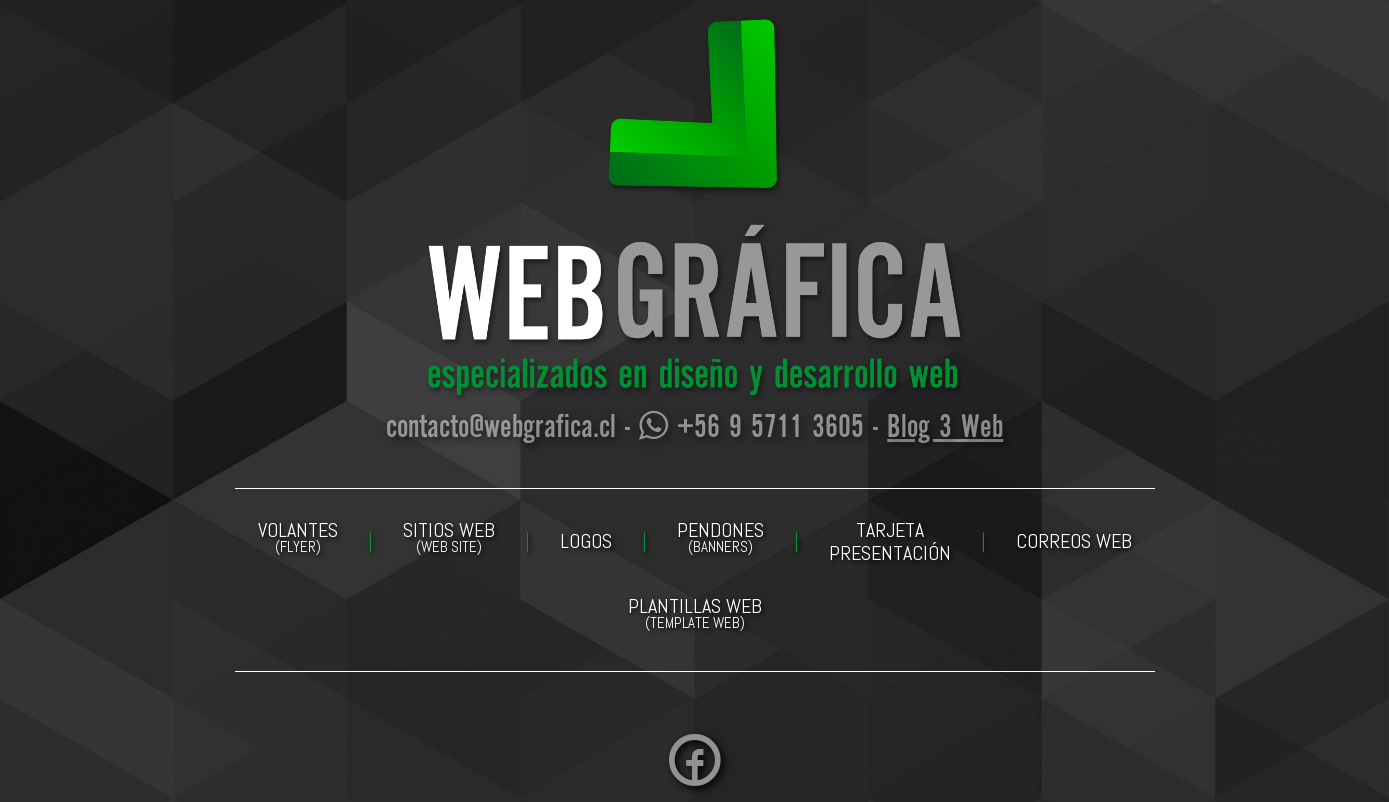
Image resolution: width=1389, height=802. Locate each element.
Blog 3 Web (945, 428)
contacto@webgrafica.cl (501, 428)
